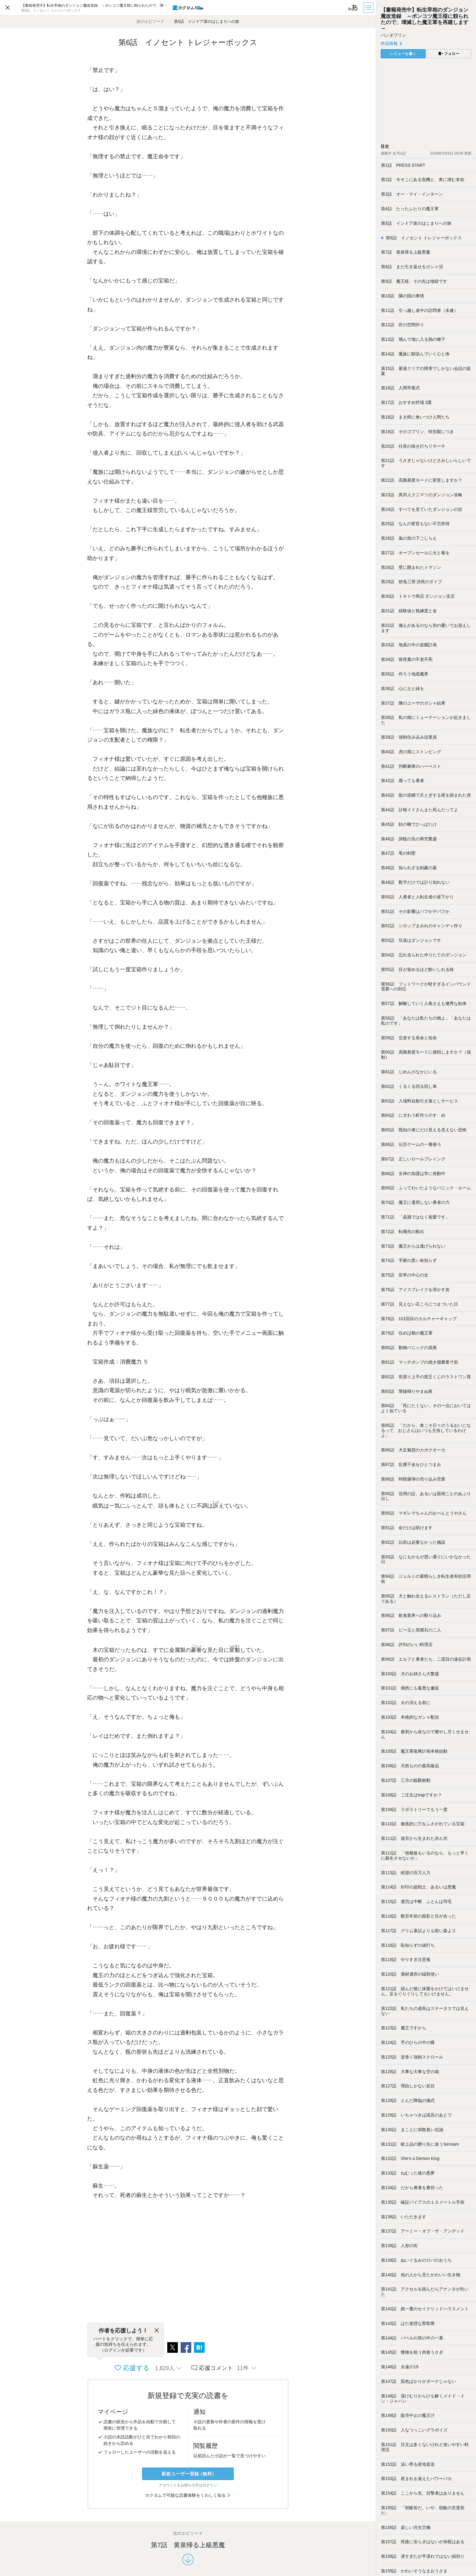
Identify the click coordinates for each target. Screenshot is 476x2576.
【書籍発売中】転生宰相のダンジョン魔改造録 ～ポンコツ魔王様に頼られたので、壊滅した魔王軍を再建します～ (424, 19)
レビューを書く (403, 54)
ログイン (209, 2485)
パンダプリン (393, 35)
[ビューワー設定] (353, 7)
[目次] (369, 7)
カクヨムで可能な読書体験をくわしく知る (188, 2495)
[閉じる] (157, 2330)
